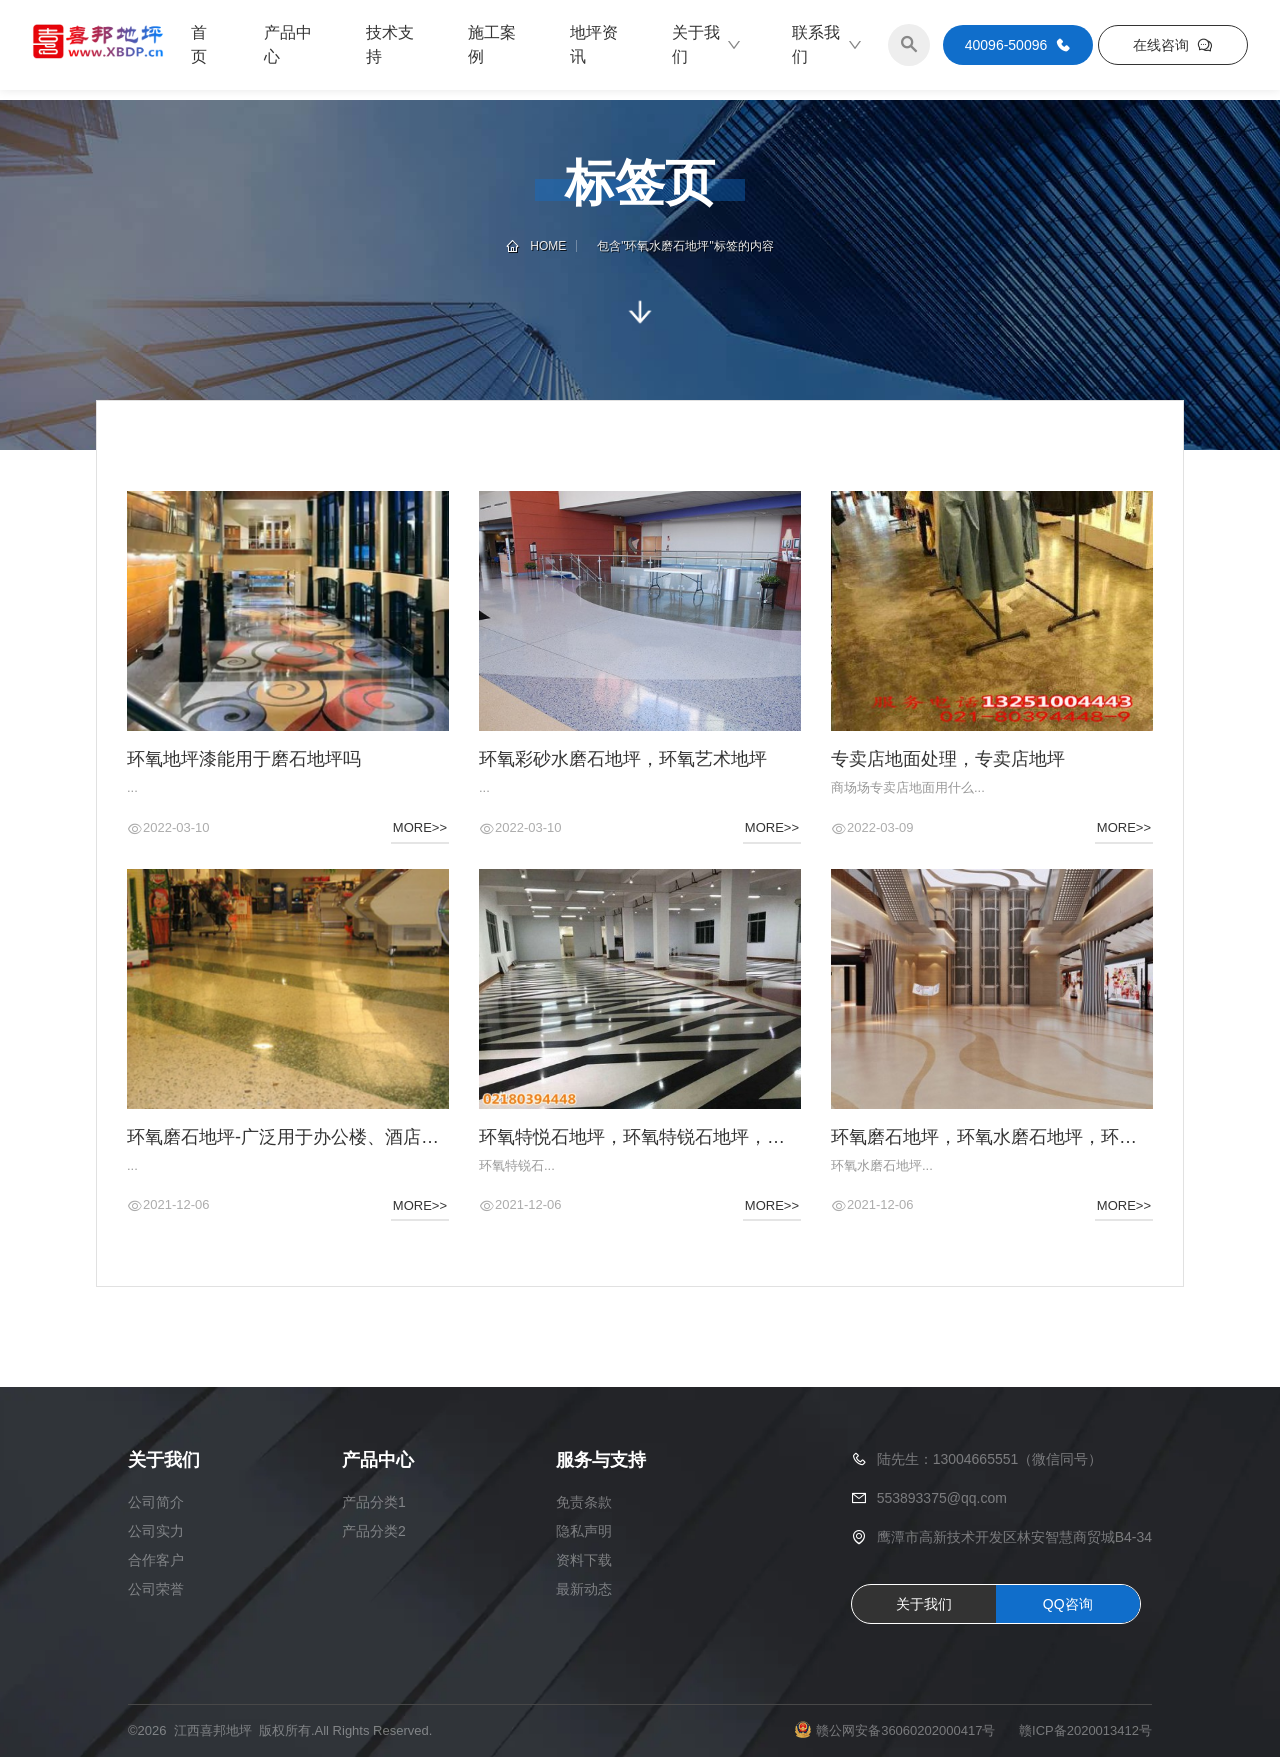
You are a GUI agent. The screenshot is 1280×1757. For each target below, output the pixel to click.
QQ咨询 (1068, 1604)
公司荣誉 (156, 1589)
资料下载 (584, 1560)
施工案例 (492, 44)
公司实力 (156, 1531)
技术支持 (390, 44)
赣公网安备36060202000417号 (905, 1730)
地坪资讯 (594, 44)
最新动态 (584, 1589)
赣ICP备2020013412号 (1085, 1730)
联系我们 (827, 44)
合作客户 (156, 1560)
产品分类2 (374, 1531)
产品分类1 (374, 1502)
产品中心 (288, 44)
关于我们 (707, 44)
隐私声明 (584, 1531)
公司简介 (156, 1502)
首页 (199, 44)
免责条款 (584, 1502)
